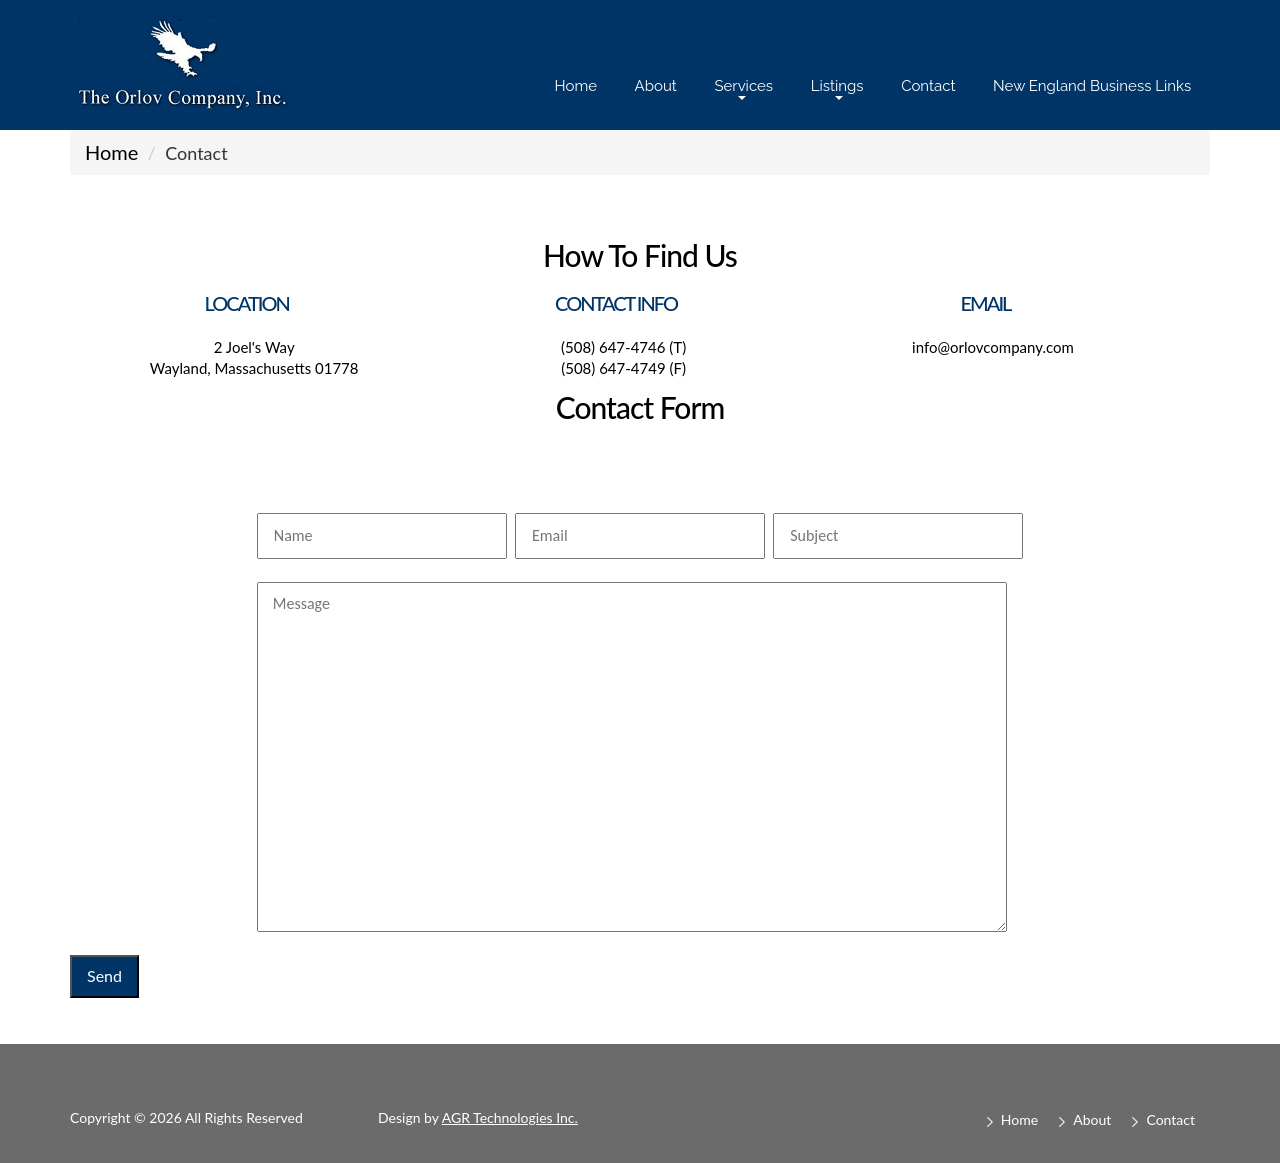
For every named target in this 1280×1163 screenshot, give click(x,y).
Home (576, 86)
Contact (928, 86)
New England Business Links (1092, 86)
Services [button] (743, 88)
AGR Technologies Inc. (510, 1117)
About (656, 86)
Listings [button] (837, 88)
